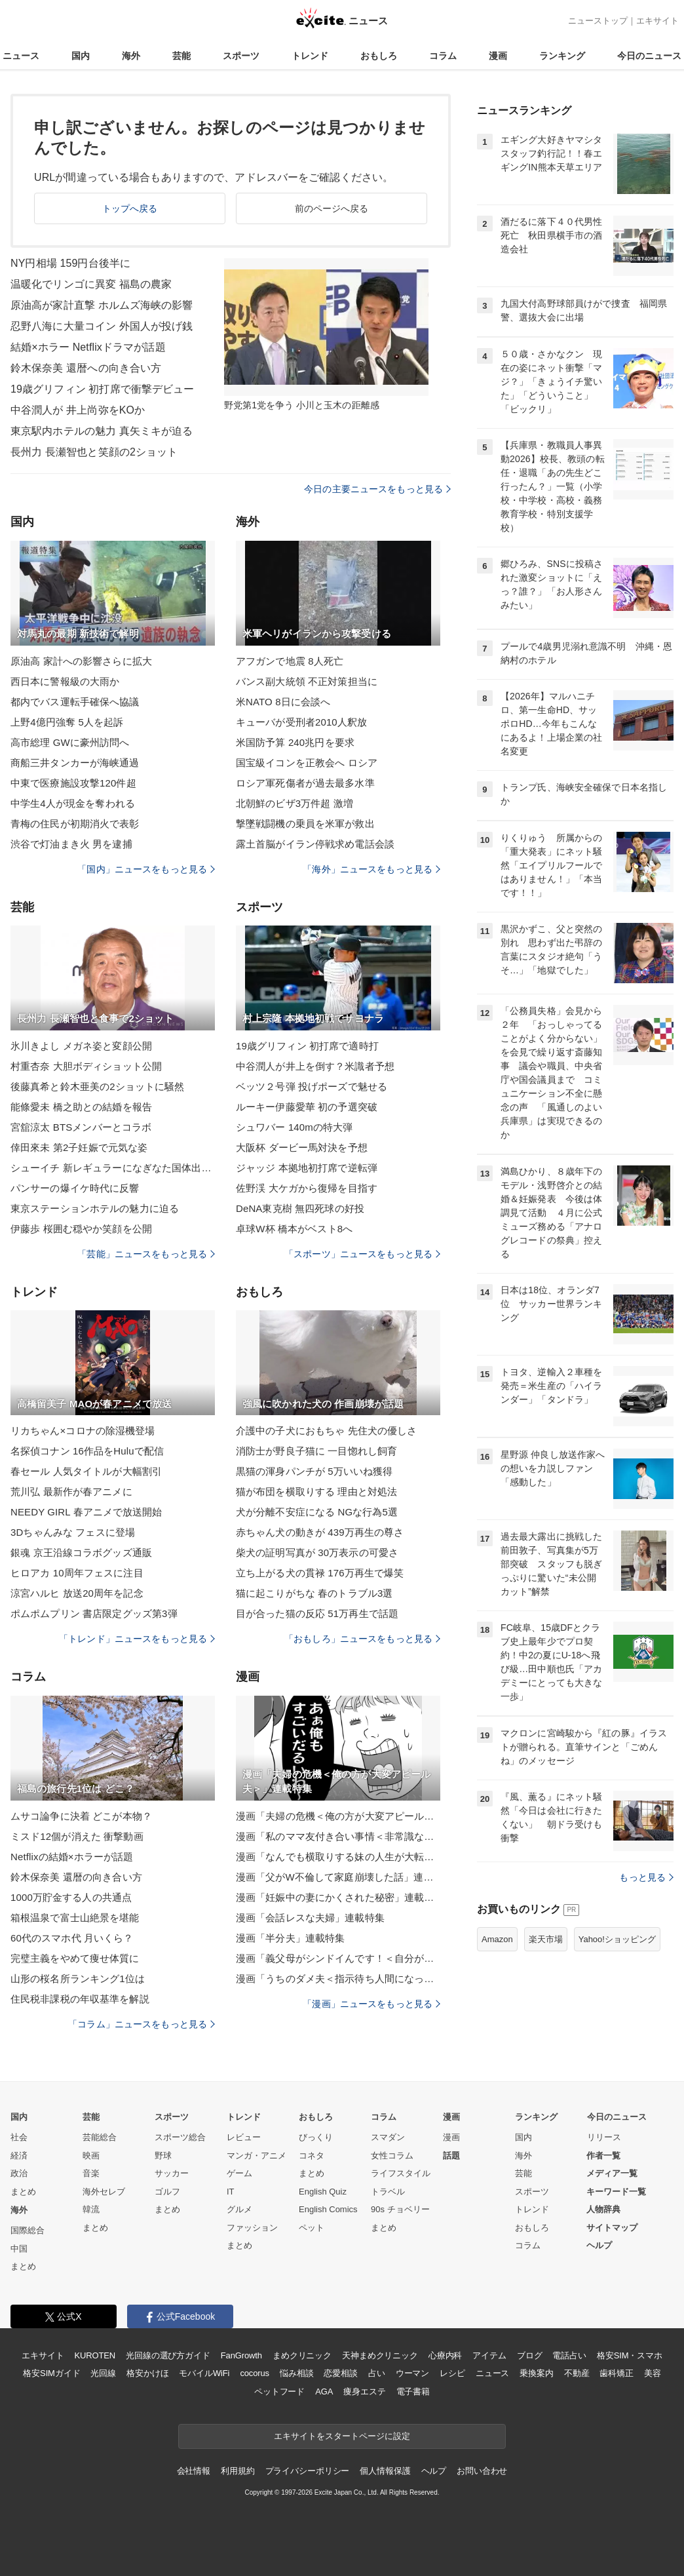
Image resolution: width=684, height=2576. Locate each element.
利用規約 (237, 2471)
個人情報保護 (385, 2471)
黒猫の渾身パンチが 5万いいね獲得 (314, 1471)
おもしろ (378, 55)
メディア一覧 (611, 2173)
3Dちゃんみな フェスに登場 (72, 1532)
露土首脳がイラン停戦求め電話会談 (315, 843)
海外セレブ (104, 2191)
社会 (19, 2137)
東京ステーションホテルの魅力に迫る (94, 1208)
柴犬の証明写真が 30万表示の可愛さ (317, 1552)
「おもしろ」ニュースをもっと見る (362, 1638)
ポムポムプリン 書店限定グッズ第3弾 (94, 1613)
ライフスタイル (400, 2173)
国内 (80, 55)
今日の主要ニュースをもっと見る (377, 489)
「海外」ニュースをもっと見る (371, 869)
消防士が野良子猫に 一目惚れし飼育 (316, 1450)
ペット (311, 2228)
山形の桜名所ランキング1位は (77, 1978)
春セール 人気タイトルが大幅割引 (86, 1471)
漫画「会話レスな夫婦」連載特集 (310, 1917)
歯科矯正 (616, 2373)
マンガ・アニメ (256, 2155)
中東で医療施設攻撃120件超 (73, 783)
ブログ (529, 2355)
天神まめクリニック (380, 2355)
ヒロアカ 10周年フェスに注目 (76, 1572)
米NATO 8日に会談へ (283, 701)
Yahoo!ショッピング (617, 1939)
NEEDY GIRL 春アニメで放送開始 (86, 1511)
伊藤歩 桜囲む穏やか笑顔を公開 (81, 1228)
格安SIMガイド (51, 2373)
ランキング (562, 55)
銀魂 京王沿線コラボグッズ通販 (81, 1552)
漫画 (498, 55)
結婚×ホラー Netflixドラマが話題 (88, 347)
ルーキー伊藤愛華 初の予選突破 (306, 1106)
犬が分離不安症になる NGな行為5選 (317, 1511)
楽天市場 (546, 1939)
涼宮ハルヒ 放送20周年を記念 (76, 1593)
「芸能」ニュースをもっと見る (146, 1254)
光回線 (103, 2373)
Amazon (497, 1939)
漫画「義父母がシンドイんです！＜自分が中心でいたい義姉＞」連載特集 (338, 1958)
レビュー (244, 2137)
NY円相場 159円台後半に (70, 263)
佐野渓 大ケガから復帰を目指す (306, 1188)
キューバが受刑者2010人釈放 (301, 722)
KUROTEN (94, 2355)
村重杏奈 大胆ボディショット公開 (86, 1066)
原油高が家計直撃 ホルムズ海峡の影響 (101, 305)
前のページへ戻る (332, 208)
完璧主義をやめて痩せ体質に (75, 1958)
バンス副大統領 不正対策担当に (306, 681)
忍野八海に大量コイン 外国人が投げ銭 (101, 326)
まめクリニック (302, 2355)
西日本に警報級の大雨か (64, 681)
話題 (451, 2155)
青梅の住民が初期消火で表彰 (75, 823)
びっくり (316, 2137)
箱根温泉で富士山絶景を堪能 (75, 1917)
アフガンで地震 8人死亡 (289, 661)
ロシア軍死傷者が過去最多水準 (305, 783)
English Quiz (323, 2191)
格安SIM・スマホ (629, 2355)
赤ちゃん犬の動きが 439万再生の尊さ (320, 1532)
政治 (19, 2173)
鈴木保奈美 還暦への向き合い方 (85, 368)
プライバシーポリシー (307, 2471)
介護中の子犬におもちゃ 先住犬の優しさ (326, 1430)
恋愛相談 (340, 2373)
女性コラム (392, 2155)
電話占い (569, 2355)
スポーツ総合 (180, 2137)
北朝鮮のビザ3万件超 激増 (294, 803)
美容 (652, 2373)
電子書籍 (413, 2391)
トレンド (310, 55)
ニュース (21, 55)
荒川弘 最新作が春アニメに (71, 1491)
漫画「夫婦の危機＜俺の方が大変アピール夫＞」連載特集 (338, 1816)
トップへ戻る (130, 208)
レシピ (452, 2373)
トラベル (388, 2191)
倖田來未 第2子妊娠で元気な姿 (78, 1147)
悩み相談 (296, 2373)
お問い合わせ (482, 2471)
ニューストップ (598, 21)
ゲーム (239, 2173)
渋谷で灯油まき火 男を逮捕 (71, 843)
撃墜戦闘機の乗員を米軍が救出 (305, 823)
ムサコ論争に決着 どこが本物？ (81, 1816)
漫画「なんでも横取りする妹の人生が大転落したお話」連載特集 (338, 1856)
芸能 (181, 55)
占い (376, 2373)
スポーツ (241, 55)
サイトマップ (611, 2228)
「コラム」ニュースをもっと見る (141, 2024)
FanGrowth (241, 2355)
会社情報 (193, 2471)
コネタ (311, 2155)
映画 (91, 2155)
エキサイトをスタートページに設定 (342, 2436)
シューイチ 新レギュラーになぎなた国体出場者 (112, 1167)
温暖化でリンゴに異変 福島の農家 (91, 284)
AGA (324, 2391)
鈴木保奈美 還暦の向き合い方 (76, 1877)
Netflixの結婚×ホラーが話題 (71, 1856)
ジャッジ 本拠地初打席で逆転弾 (306, 1167)
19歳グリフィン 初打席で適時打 (307, 1045)
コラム (443, 55)
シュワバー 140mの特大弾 (294, 1127)
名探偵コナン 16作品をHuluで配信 (87, 1450)
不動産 (577, 2373)
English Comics (328, 2209)
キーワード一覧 (616, 2191)
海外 (131, 55)
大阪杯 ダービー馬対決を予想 (302, 1147)
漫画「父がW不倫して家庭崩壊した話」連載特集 (338, 1877)
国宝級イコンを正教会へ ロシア (306, 762)
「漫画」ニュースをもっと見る (371, 2004)
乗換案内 (536, 2373)
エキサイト (657, 21)
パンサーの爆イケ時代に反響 (75, 1188)
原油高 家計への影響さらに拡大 (81, 661)
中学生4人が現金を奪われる (72, 803)
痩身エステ (364, 2391)
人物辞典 (603, 2209)
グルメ (239, 2209)
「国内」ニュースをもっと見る (146, 869)
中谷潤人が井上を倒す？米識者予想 (315, 1066)
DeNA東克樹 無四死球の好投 (300, 1208)
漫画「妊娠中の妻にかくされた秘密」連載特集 (338, 1897)
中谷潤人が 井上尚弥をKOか (77, 410)
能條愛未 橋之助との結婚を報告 (81, 1106)
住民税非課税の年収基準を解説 (79, 1998)
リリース (604, 2137)
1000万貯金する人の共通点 (71, 1897)
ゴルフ (167, 2191)
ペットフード (279, 2391)
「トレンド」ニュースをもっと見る (137, 1638)
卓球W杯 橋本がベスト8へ (294, 1228)
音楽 (91, 2173)
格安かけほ (147, 2373)
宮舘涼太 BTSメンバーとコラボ (80, 1127)
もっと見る (646, 1877)
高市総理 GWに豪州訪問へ (70, 742)
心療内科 (445, 2355)
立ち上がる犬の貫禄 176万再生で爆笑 (320, 1572)
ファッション (252, 2228)
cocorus (254, 2373)
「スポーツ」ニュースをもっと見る (362, 1254)
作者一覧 (603, 2155)
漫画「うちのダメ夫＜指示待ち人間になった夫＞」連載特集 (338, 1978)
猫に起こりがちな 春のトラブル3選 (314, 1593)
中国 (19, 2249)
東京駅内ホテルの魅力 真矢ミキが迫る (101, 431)
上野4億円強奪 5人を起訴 (66, 722)
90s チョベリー (400, 2209)
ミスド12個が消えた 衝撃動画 (76, 1836)
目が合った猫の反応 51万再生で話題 (317, 1613)
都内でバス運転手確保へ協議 (75, 701)
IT (231, 2191)
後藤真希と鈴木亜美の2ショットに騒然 (97, 1086)
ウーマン (412, 2373)
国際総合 (27, 2230)
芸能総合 (100, 2137)
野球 (163, 2155)
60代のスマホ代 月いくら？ (72, 1937)
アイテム (489, 2355)
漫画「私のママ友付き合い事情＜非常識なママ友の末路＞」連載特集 (338, 1836)
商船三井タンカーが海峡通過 (75, 762)
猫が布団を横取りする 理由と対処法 (316, 1491)
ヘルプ (599, 2245)
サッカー (172, 2173)
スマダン (388, 2137)
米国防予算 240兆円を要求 (295, 742)
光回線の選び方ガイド (168, 2355)
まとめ (23, 2191)
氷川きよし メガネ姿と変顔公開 (81, 1045)
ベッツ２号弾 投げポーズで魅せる (311, 1086)
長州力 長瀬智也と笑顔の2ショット (94, 452)
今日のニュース (649, 55)
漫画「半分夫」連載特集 (290, 1937)
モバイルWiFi (204, 2373)
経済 (19, 2155)
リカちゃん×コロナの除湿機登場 (82, 1430)
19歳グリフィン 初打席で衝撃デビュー (102, 389)
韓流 (91, 2209)
